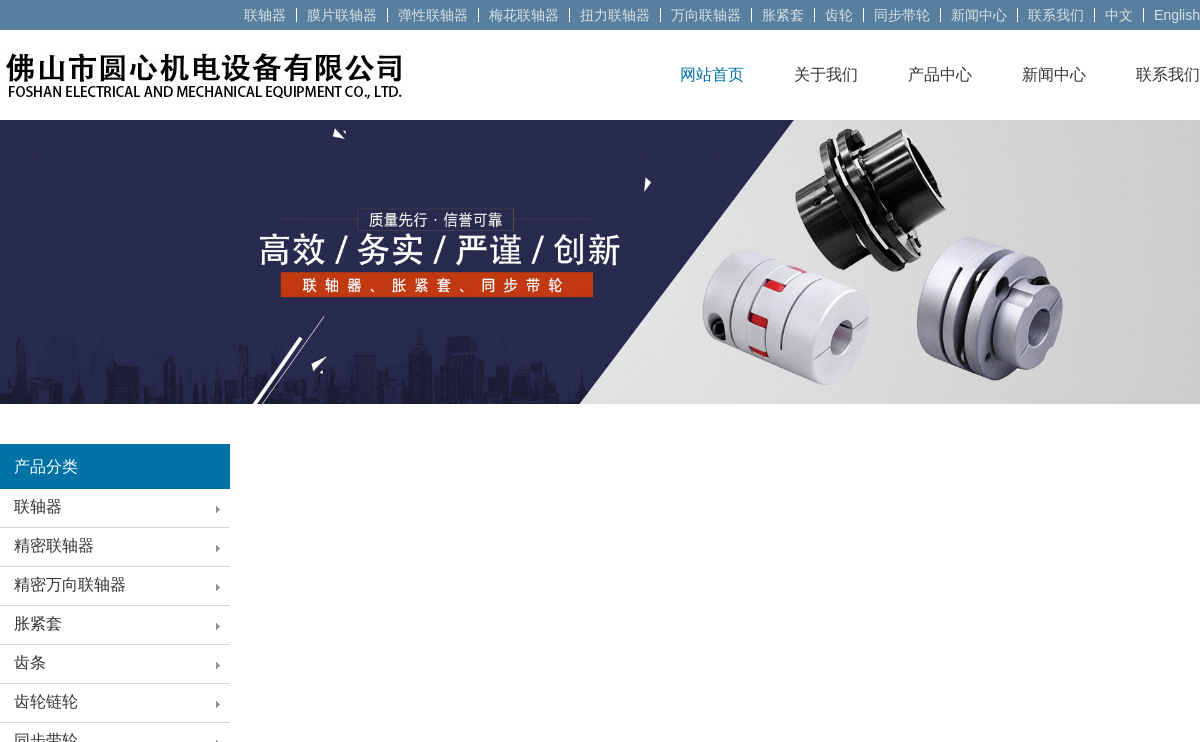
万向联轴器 (706, 15)
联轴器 (265, 15)
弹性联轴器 (433, 15)
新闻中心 (979, 15)
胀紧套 (783, 15)
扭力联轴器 (615, 15)
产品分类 (46, 466)
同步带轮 (902, 15)
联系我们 (1056, 15)
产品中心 (940, 74)
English (1177, 15)
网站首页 (712, 74)
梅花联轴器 (524, 15)
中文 (1119, 15)
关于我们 (826, 74)
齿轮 (839, 15)
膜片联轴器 (342, 15)
